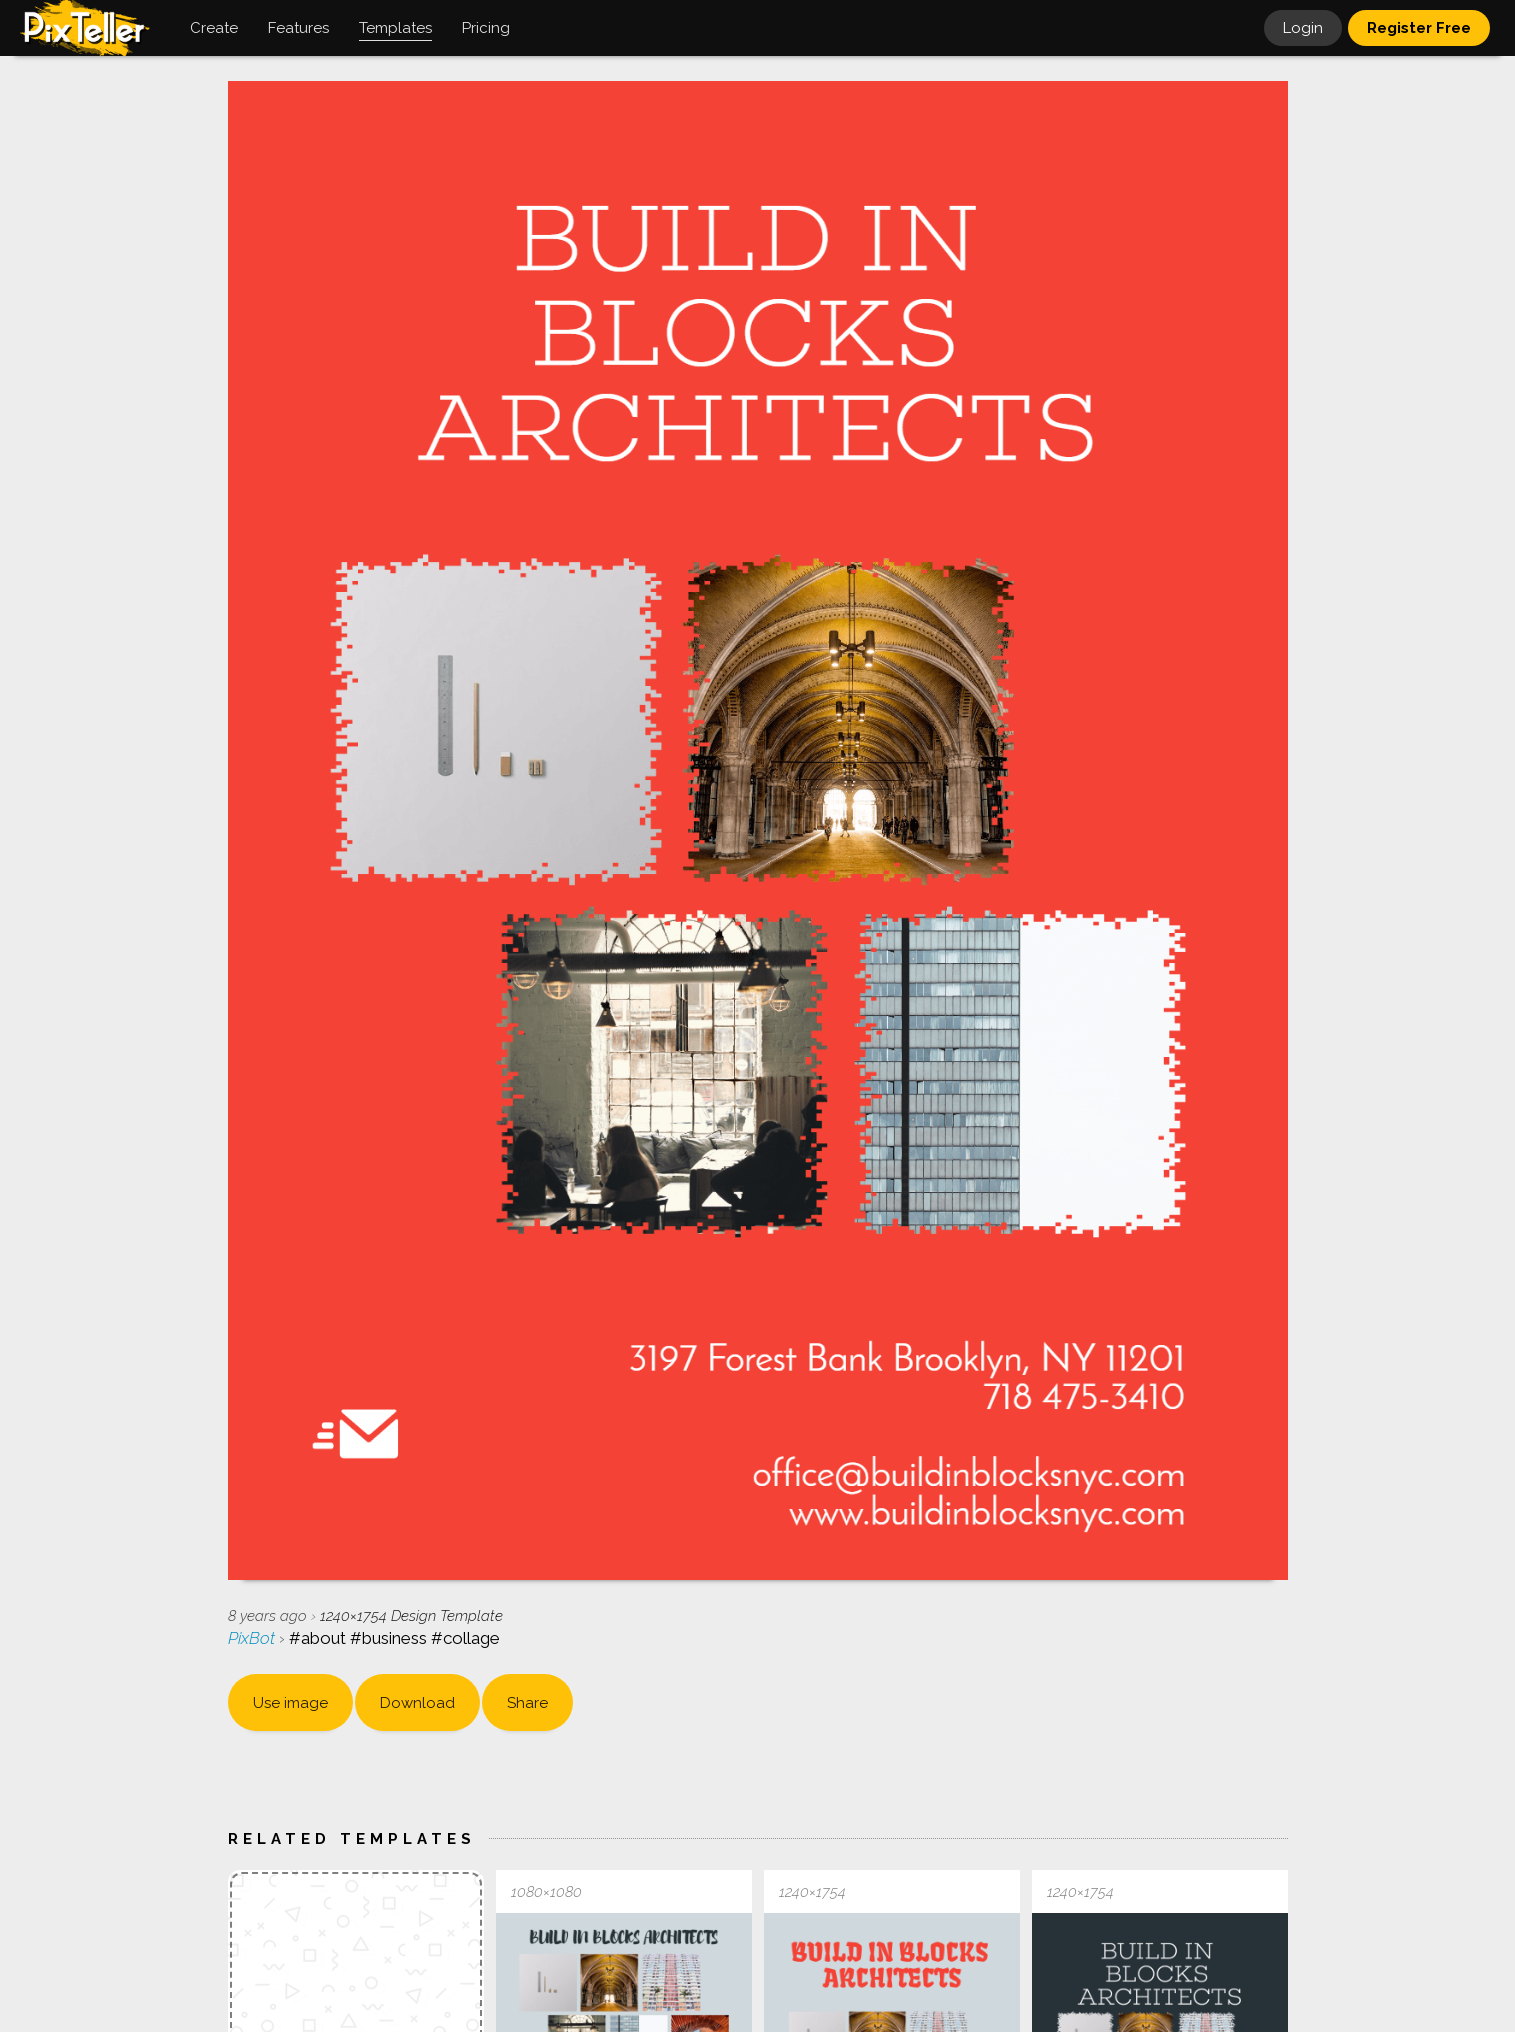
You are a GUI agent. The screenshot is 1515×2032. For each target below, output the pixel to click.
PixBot (253, 1638)
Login (1303, 28)
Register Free (1419, 28)
